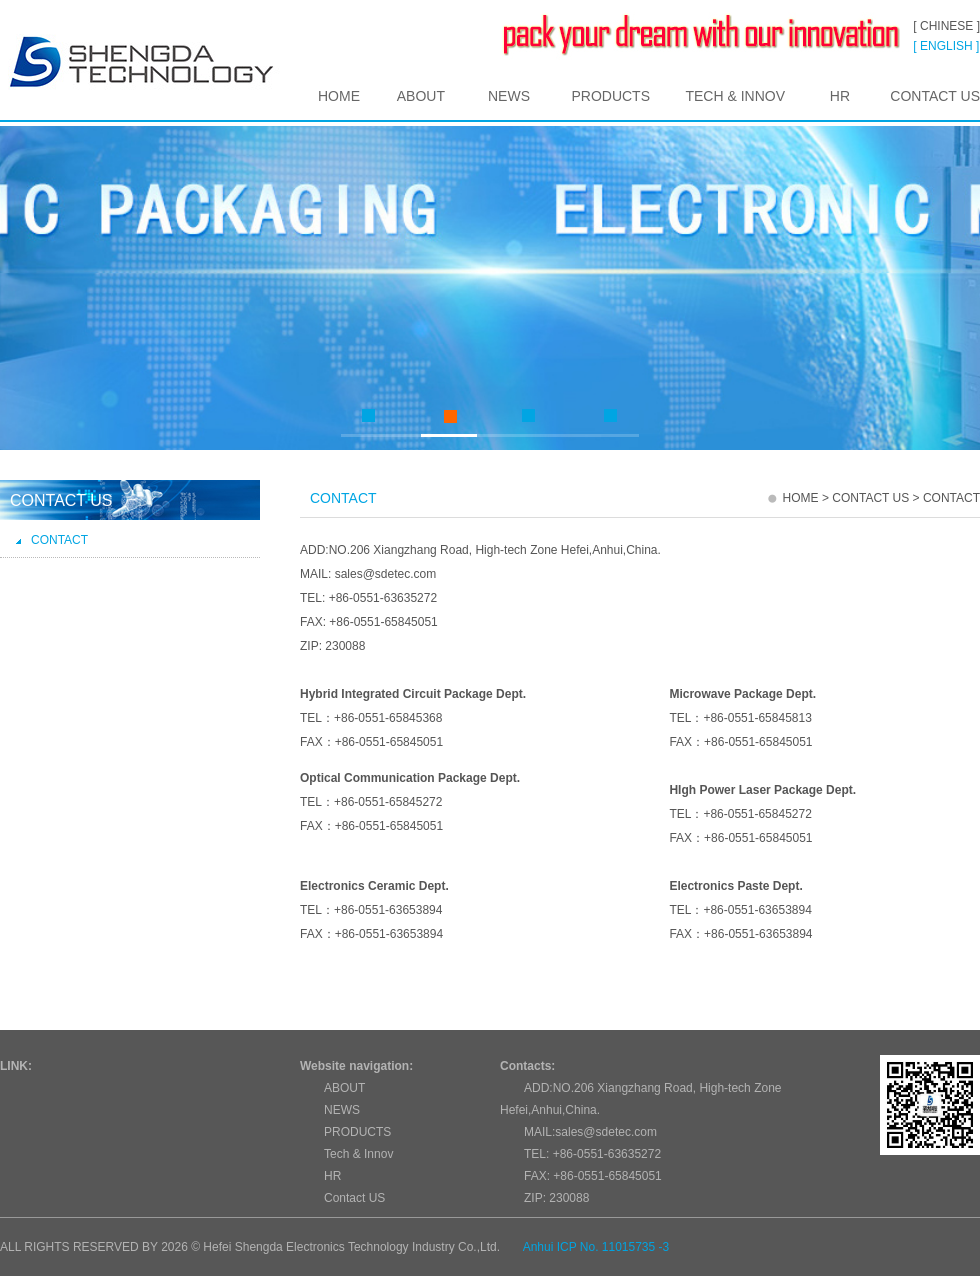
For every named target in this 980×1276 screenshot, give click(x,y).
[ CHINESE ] (946, 26)
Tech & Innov (735, 96)
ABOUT (421, 96)
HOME (339, 96)
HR (840, 96)
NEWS (509, 96)
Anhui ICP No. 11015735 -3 (596, 1247)
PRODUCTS (610, 96)
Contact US (935, 96)
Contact (51, 540)
